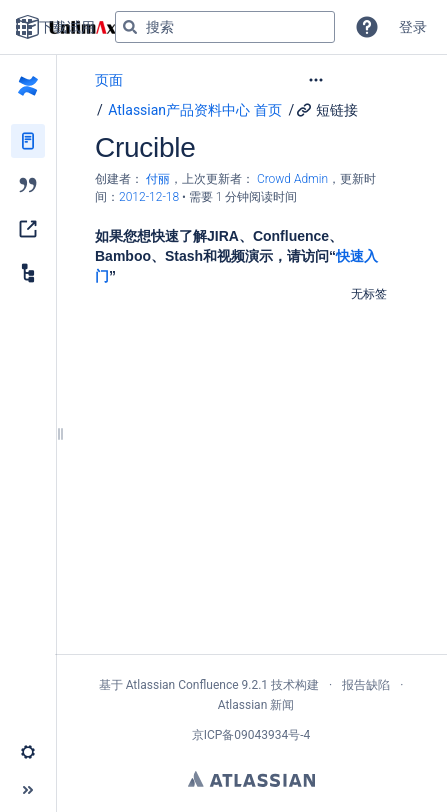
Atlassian (251, 779)
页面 (109, 80)
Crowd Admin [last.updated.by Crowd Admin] (292, 179)
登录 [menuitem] (413, 27)
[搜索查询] (225, 27)
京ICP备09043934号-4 (251, 735)
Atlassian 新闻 (256, 705)
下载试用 (55, 27)
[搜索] (130, 27)
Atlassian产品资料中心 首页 (194, 110)
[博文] (28, 185)
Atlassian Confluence (182, 685)
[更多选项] (357, 80)
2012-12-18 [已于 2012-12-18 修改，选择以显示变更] (150, 197)
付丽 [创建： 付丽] (158, 179)
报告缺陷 (366, 685)
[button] (367, 27)
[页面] (28, 141)
